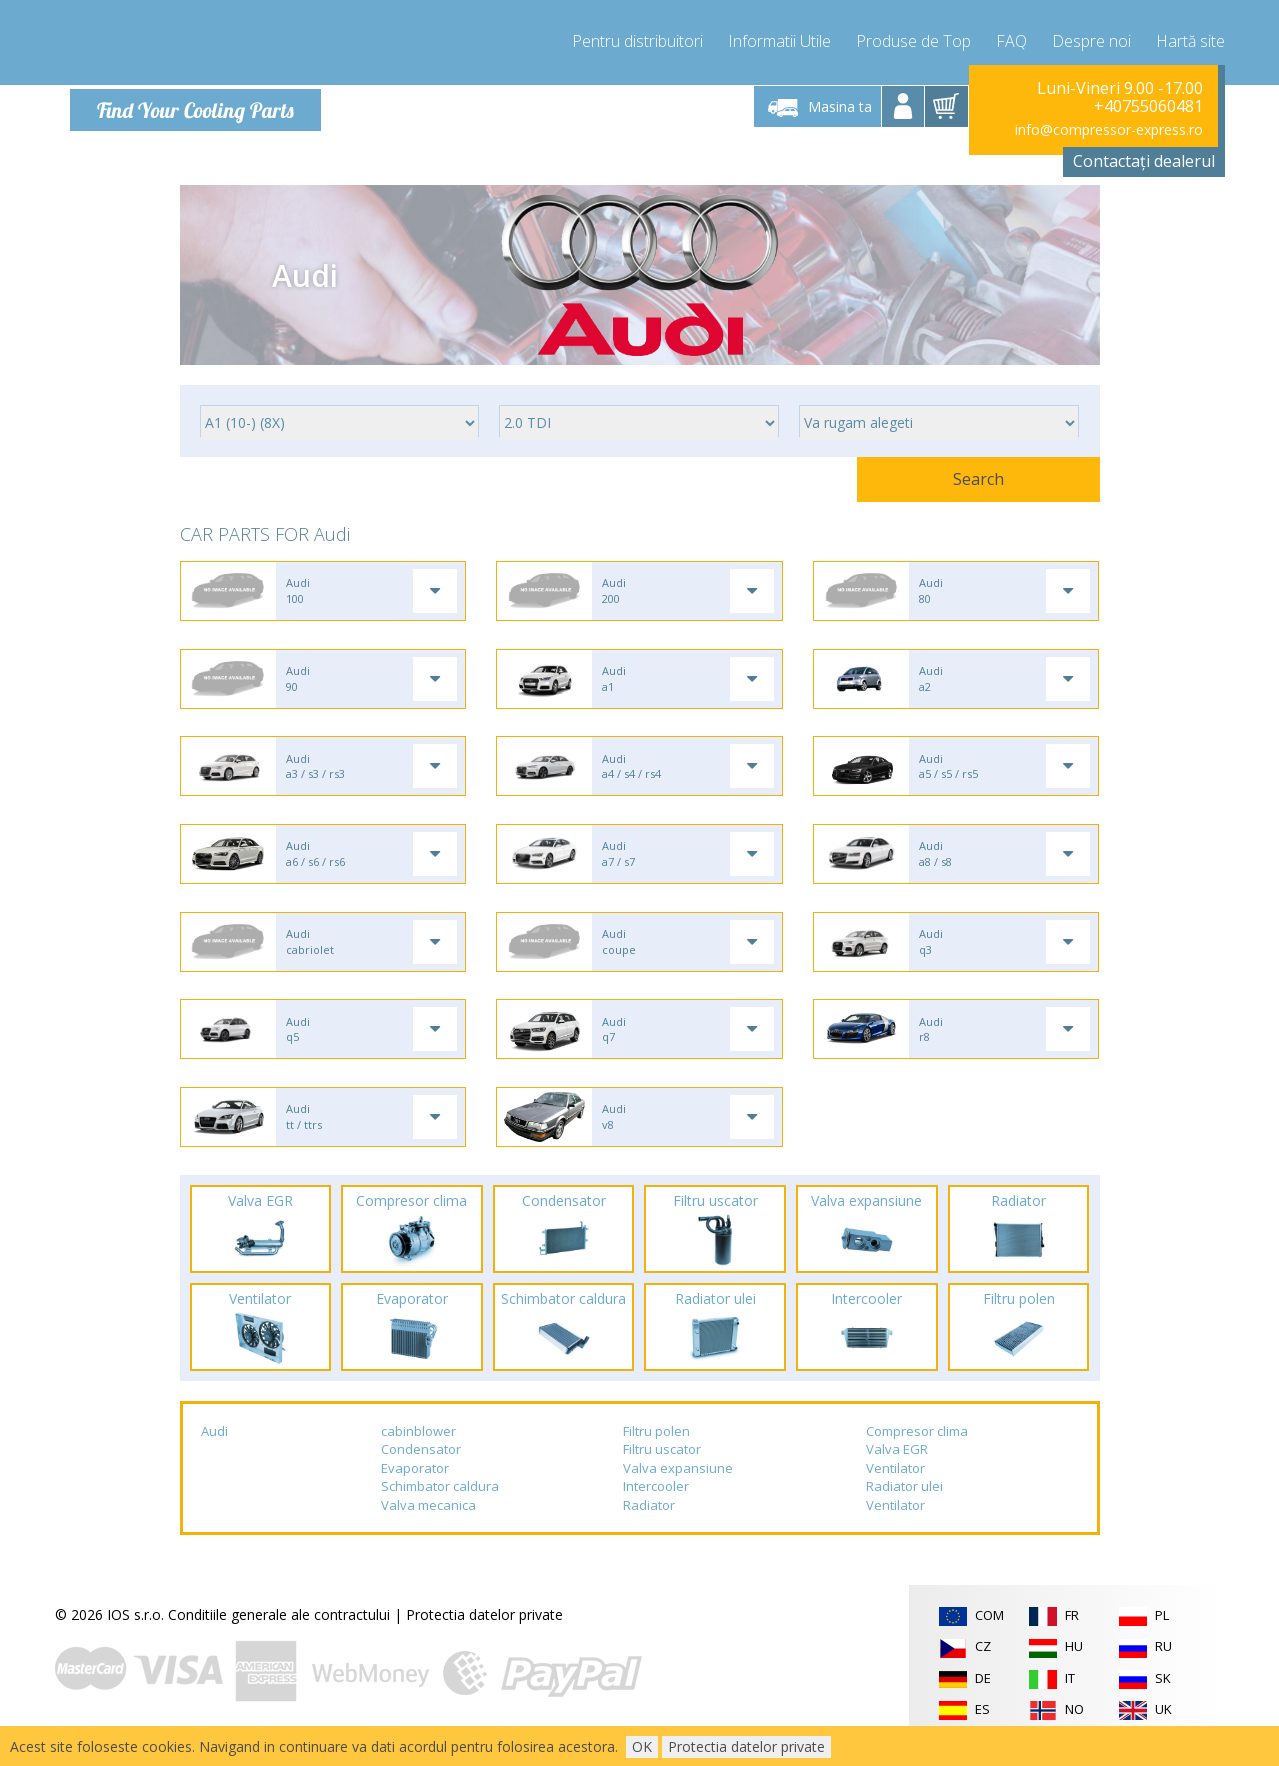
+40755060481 (1148, 106)
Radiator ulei (904, 1503)
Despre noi (1091, 40)
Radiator (649, 1521)
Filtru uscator (662, 1465)
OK (642, 1746)
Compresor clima (917, 1447)
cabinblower (418, 1447)
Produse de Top (913, 40)
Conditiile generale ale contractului (279, 1631)
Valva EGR (897, 1465)
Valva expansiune (678, 1484)
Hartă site (1190, 40)
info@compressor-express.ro (1109, 129)
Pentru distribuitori (637, 40)
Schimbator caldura (440, 1503)
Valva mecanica (428, 1521)
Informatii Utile (779, 40)
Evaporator (415, 1484)
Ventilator (895, 1484)
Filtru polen (656, 1447)
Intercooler (656, 1503)
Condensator (421, 1465)
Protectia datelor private (484, 1631)
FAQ (1011, 40)
